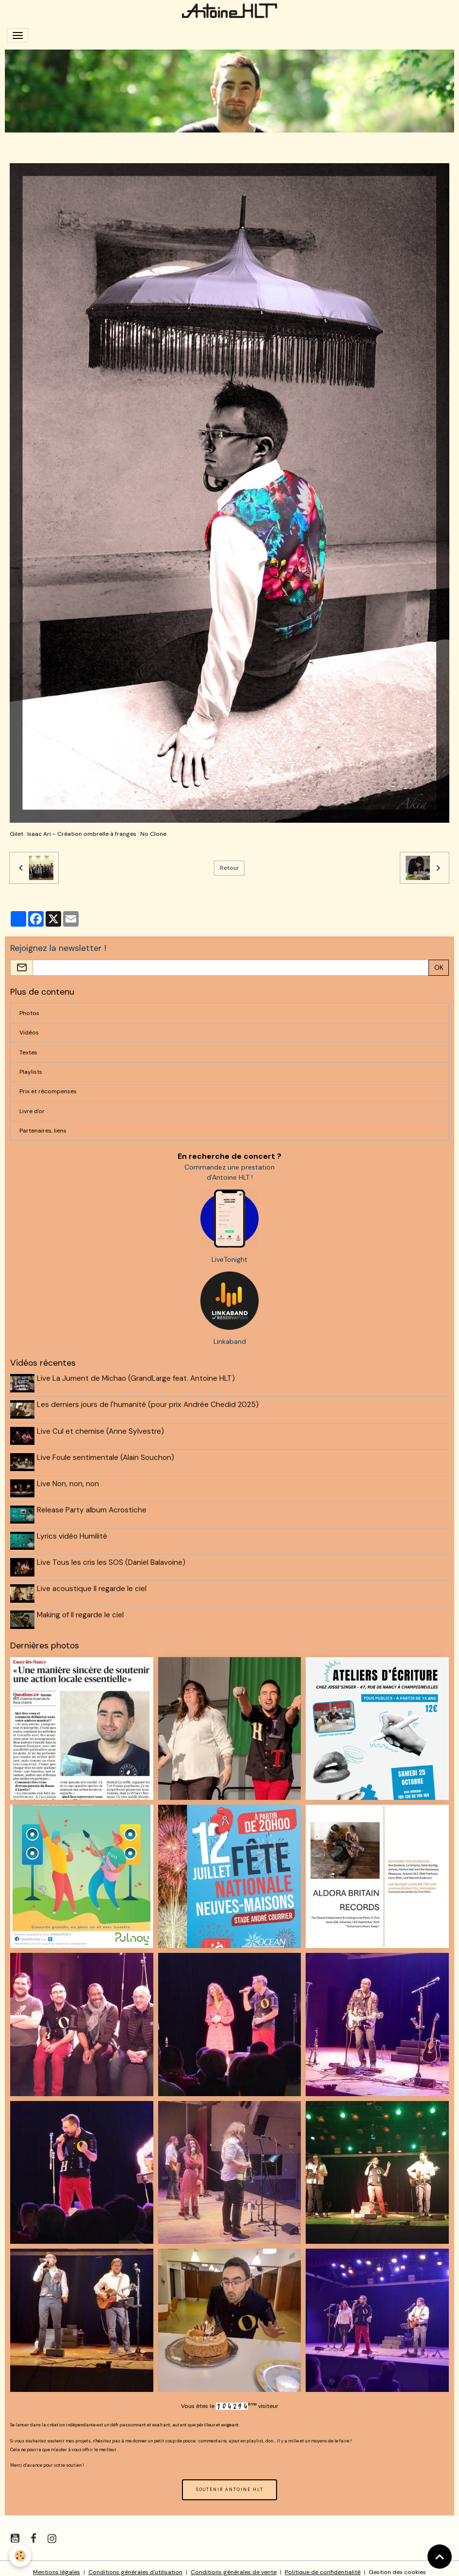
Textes (28, 1052)
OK (438, 967)
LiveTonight (229, 1259)
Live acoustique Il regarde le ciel (93, 1582)
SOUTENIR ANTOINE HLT (229, 2482)
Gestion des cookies (397, 2564)
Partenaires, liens (42, 1131)
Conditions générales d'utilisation (135, 2564)
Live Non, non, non (69, 1480)
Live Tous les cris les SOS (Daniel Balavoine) (112, 1557)
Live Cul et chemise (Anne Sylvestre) (101, 1429)
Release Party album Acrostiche (93, 1506)
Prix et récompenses (48, 1091)
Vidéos (29, 1032)
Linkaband (229, 1341)
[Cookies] (21, 2556)
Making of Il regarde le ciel (81, 1608)
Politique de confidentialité (323, 2564)
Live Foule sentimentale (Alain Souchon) (106, 1455)
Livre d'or (32, 1111)
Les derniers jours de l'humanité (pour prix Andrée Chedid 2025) (149, 1404)
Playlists (30, 1072)
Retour (229, 868)
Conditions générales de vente (234, 2564)
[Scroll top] (439, 2556)
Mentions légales (56, 2564)
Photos (29, 1013)
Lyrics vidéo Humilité (73, 1531)
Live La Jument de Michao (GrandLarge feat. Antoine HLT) (137, 1378)
